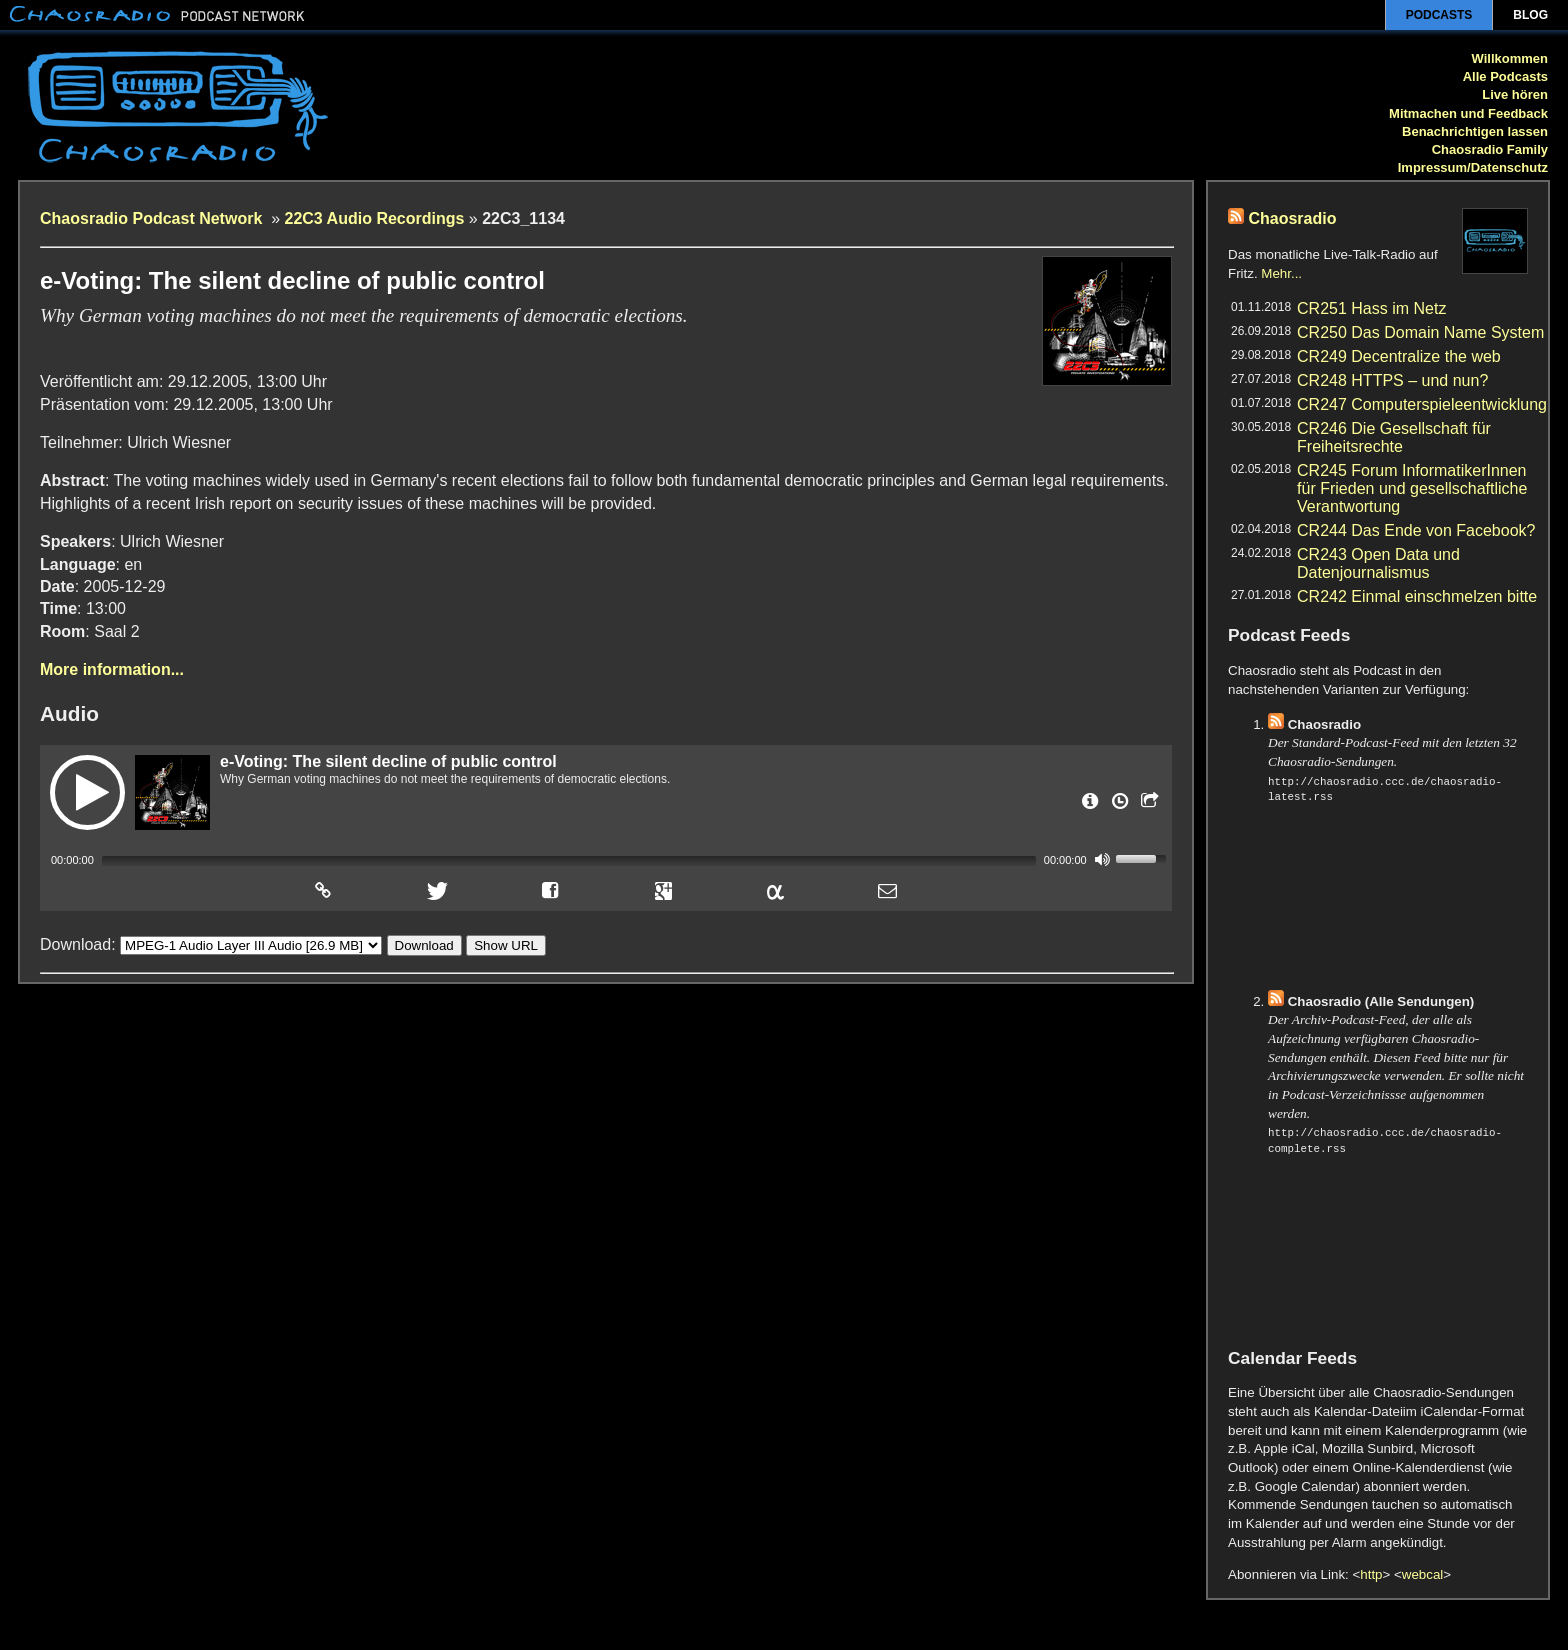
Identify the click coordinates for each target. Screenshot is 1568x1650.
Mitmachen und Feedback (1468, 113)
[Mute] (1103, 859)
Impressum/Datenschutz (1473, 167)
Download (424, 944)
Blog (1530, 15)
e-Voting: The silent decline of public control (388, 761)
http (1371, 1574)
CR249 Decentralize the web (1399, 356)
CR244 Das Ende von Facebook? (1416, 530)
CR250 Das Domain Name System (1420, 332)
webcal (1423, 1574)
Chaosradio (1292, 218)
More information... (112, 669)
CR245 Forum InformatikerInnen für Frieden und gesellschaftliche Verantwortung (1412, 488)
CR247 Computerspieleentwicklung (1422, 404)
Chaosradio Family (1490, 149)
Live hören (1515, 94)
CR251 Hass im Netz (1371, 308)
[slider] (569, 861)
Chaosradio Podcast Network (153, 218)
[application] (606, 859)
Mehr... (1281, 273)
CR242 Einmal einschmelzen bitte (1417, 596)
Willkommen (1510, 58)
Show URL (506, 944)
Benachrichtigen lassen (1475, 131)
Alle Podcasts (1505, 76)
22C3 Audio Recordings (375, 218)
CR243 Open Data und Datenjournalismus (1378, 563)
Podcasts (1439, 15)
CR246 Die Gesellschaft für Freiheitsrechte (1394, 437)
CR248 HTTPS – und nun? (1392, 380)
